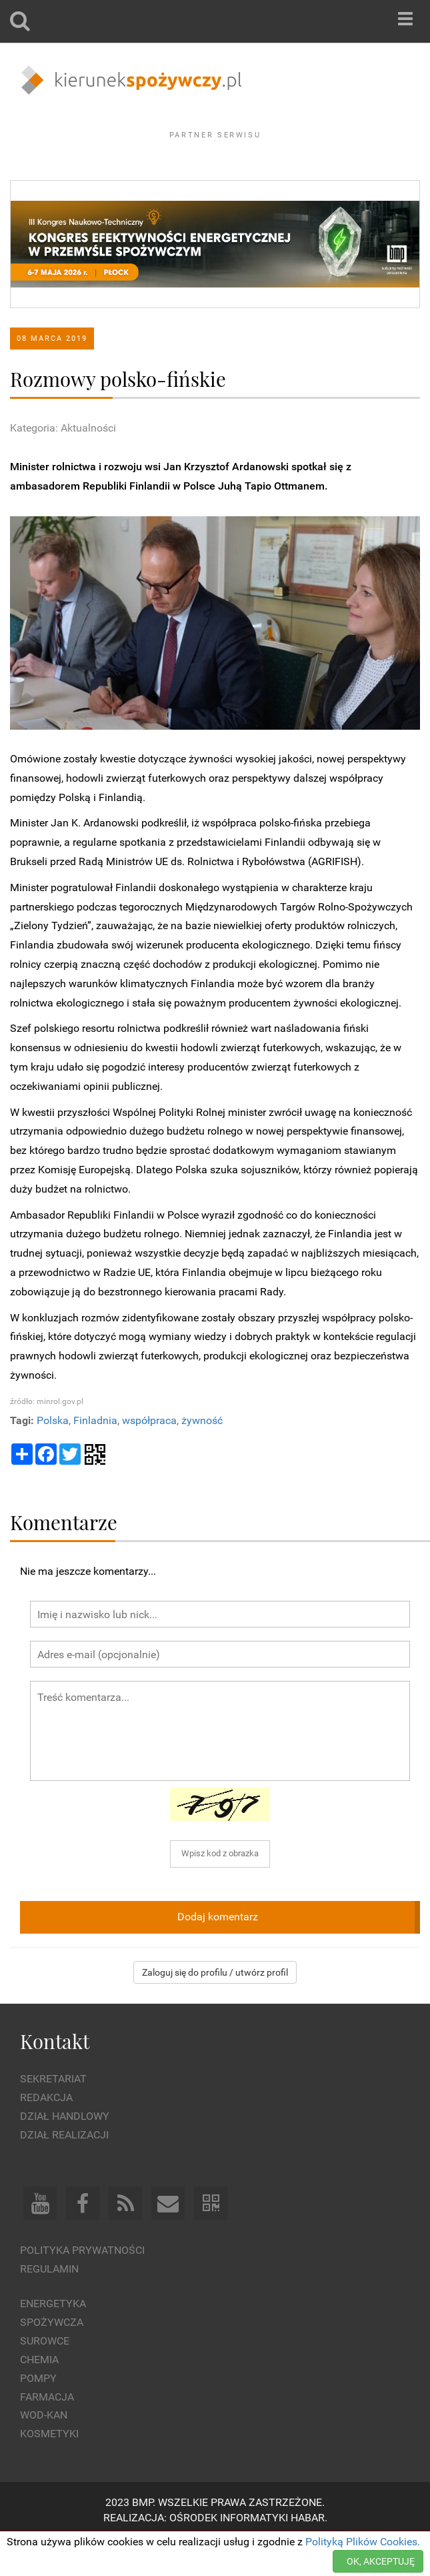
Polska (53, 1456)
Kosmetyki (49, 2470)
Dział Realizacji (64, 2171)
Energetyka (53, 2340)
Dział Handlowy (64, 2152)
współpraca (149, 1456)
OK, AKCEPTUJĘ (381, 2561)
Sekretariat (53, 2115)
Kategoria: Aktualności (63, 464)
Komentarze (63, 1558)
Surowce (44, 2377)
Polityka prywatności (82, 2286)
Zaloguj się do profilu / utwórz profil (215, 2009)
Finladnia (95, 1456)
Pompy (38, 2414)
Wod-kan (43, 2451)
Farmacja (47, 2433)
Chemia (39, 2396)
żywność (202, 1456)
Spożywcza (51, 2359)
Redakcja (46, 2134)
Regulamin (49, 2305)
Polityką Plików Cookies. (362, 2541)
